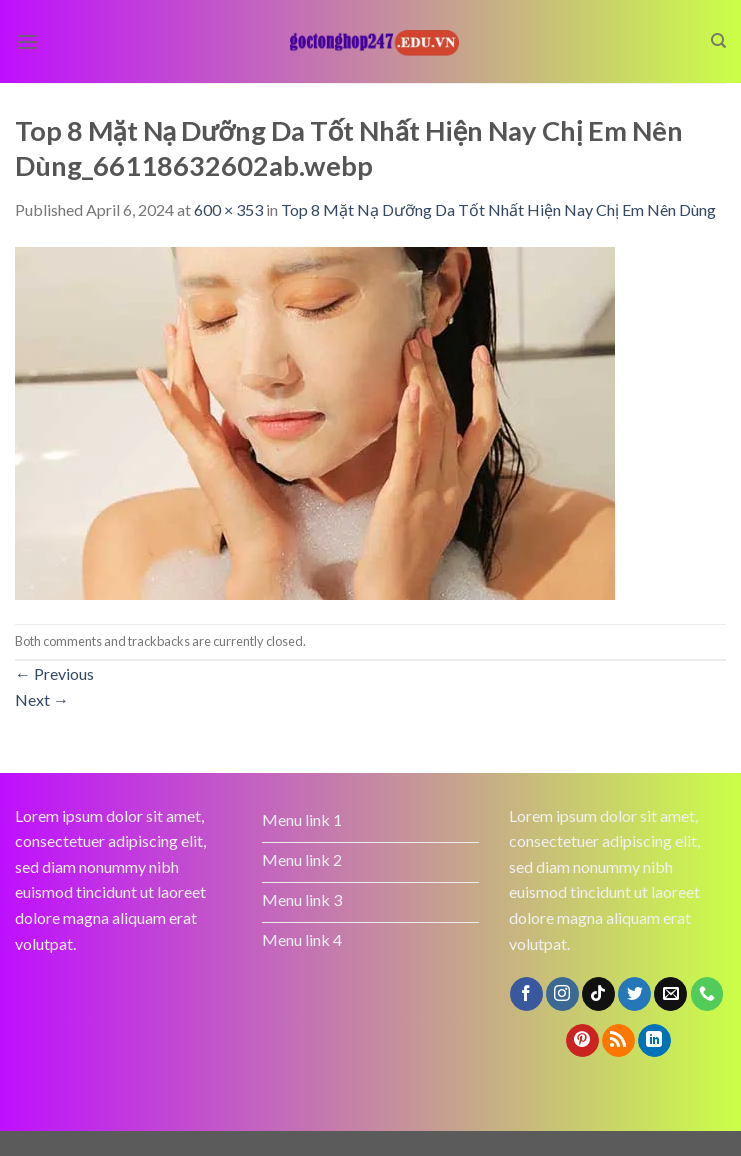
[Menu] (27, 41)
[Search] (718, 41)
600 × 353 (228, 209)
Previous (54, 673)
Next (42, 699)
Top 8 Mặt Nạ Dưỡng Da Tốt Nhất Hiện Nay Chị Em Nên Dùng (498, 209)
